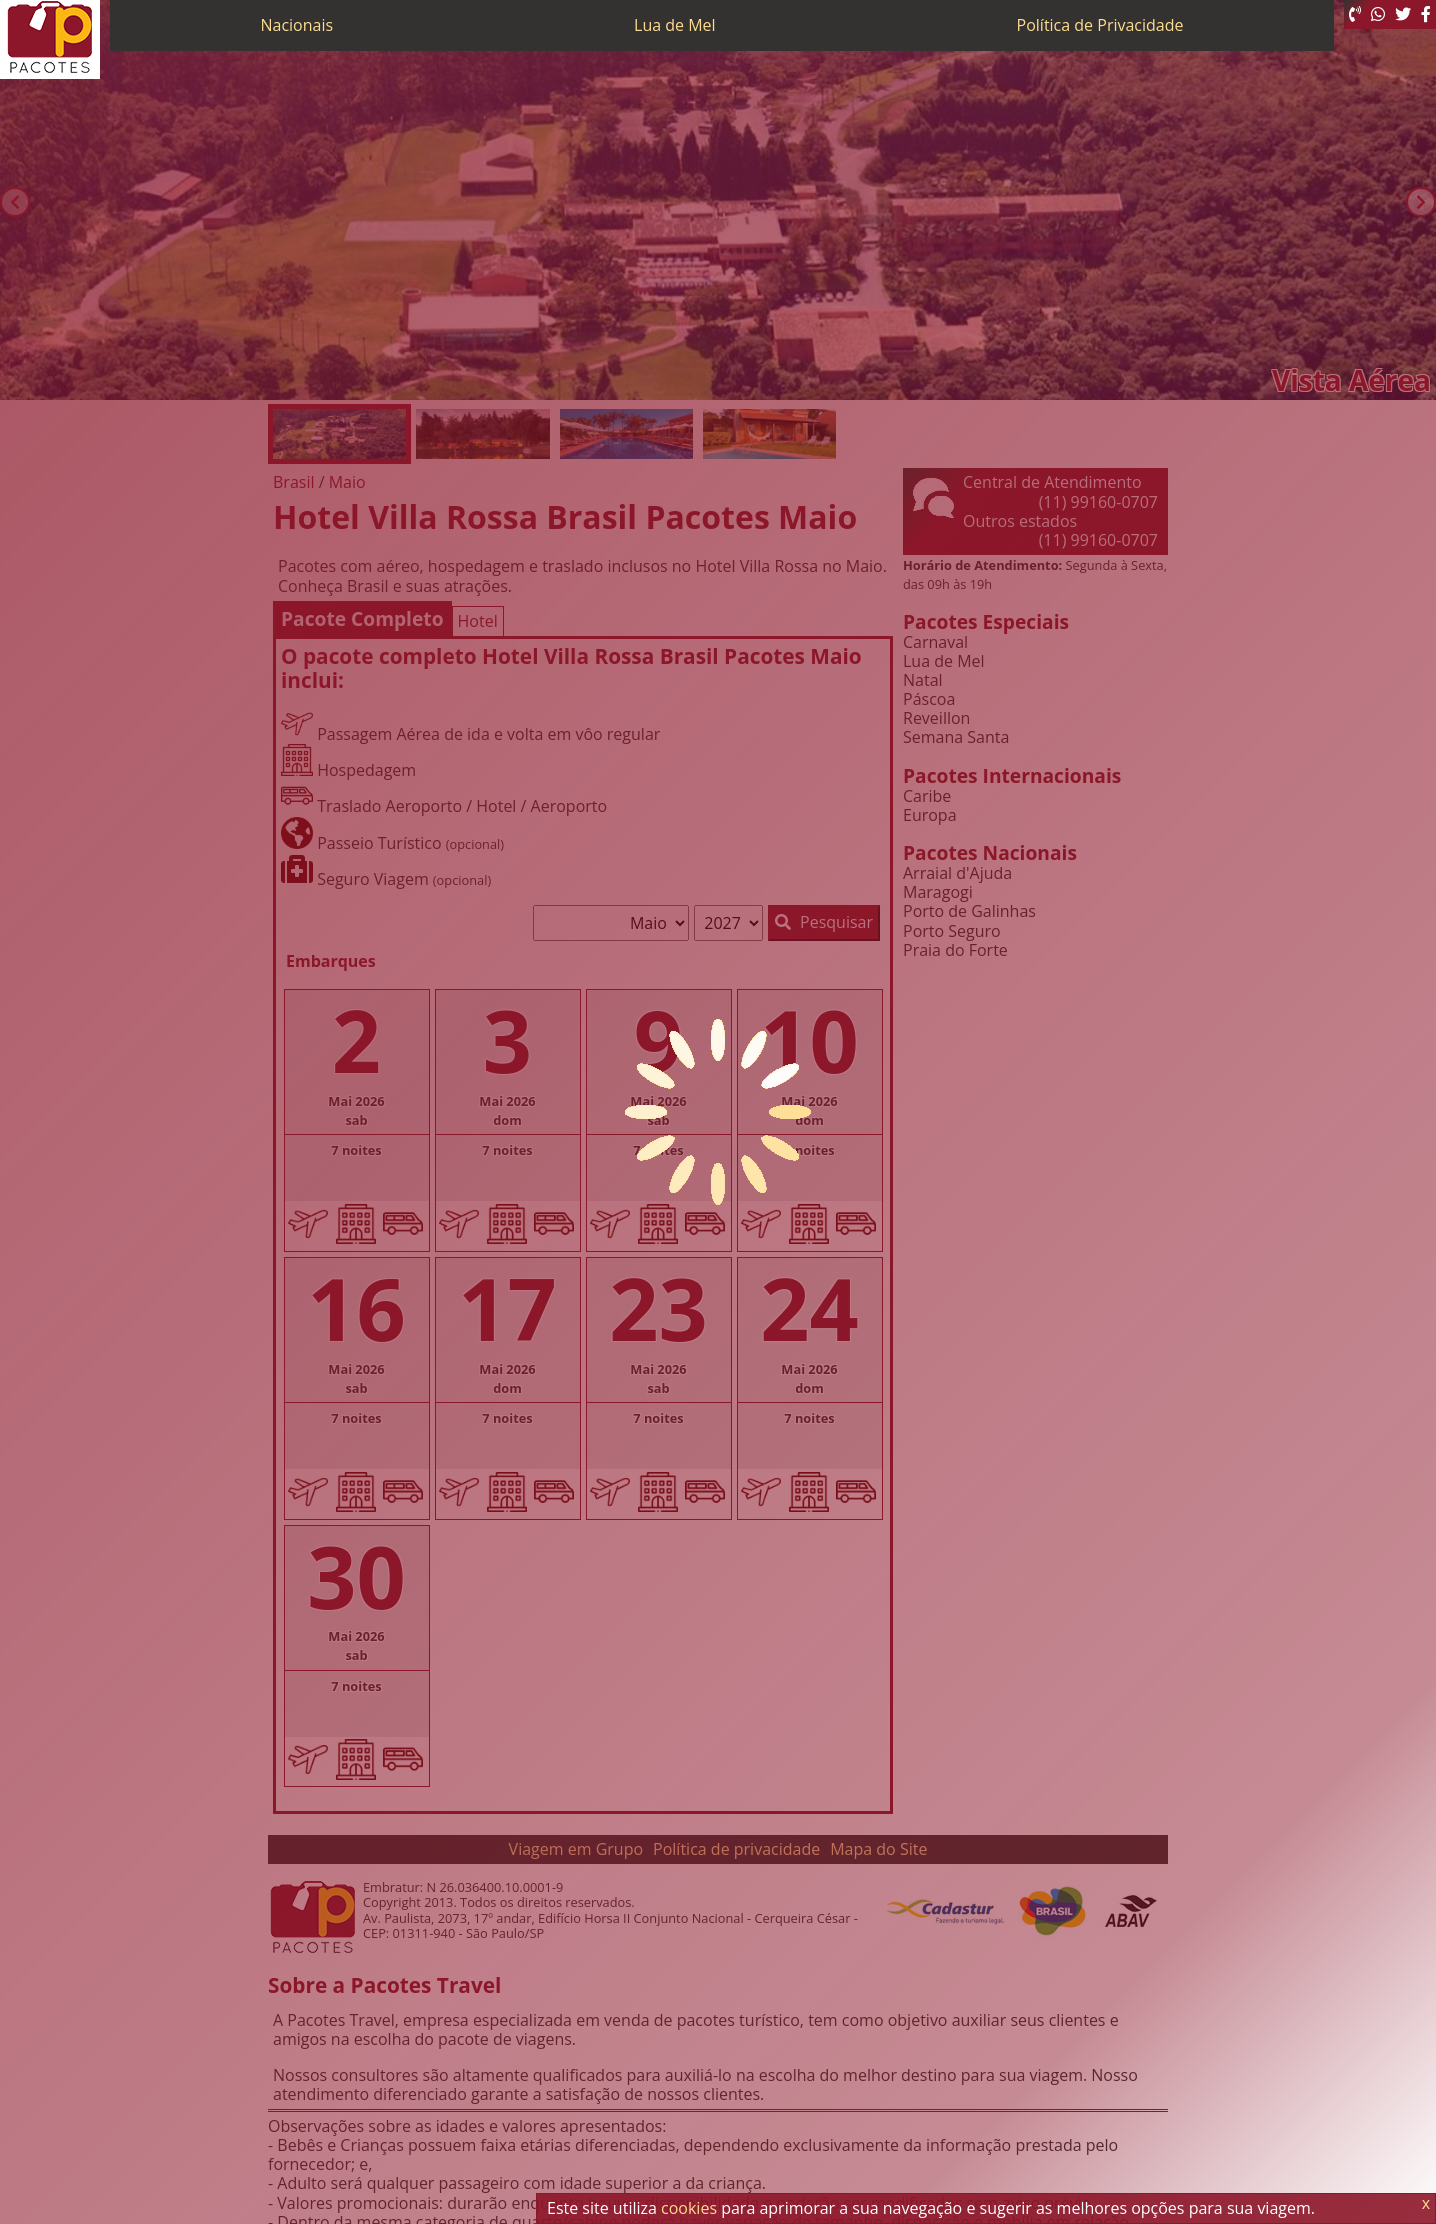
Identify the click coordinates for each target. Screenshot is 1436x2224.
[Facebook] (1426, 14)
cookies (689, 2208)
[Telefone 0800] (1355, 14)
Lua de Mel (675, 25)
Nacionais (296, 25)
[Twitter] (1403, 14)
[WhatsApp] (1378, 14)
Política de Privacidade (1100, 25)
